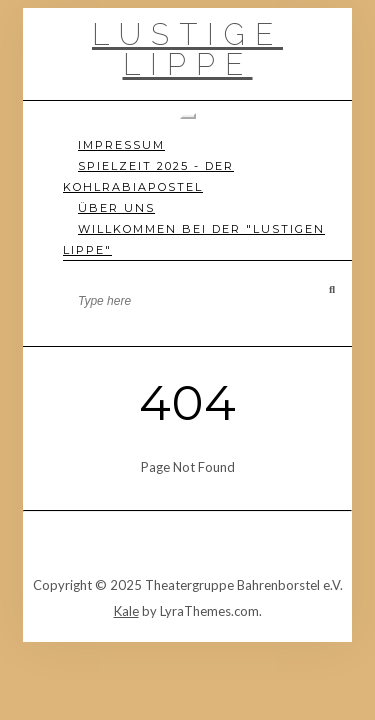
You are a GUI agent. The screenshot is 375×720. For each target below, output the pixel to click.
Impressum (121, 145)
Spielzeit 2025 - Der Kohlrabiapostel (148, 176)
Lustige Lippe (187, 49)
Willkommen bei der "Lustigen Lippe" (194, 239)
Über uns (116, 208)
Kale (126, 611)
